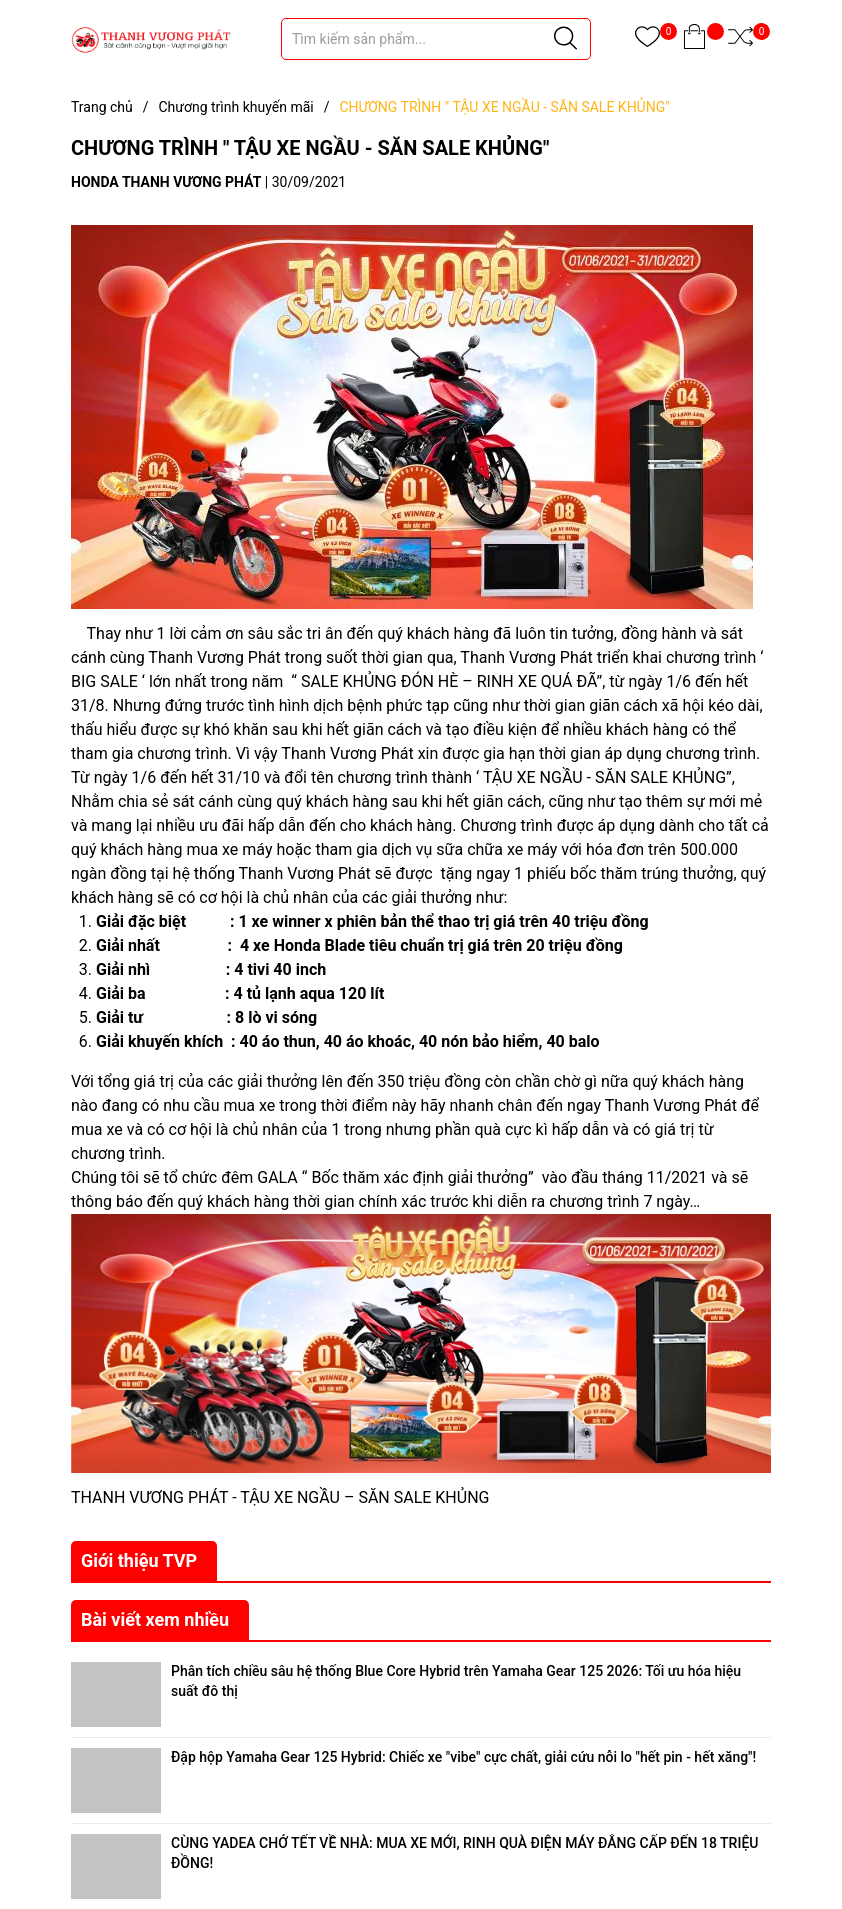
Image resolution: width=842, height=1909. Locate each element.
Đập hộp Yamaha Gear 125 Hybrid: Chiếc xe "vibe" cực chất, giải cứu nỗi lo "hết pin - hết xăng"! (463, 1757)
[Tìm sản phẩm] (436, 39)
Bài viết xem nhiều (155, 1619)
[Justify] (565, 39)
